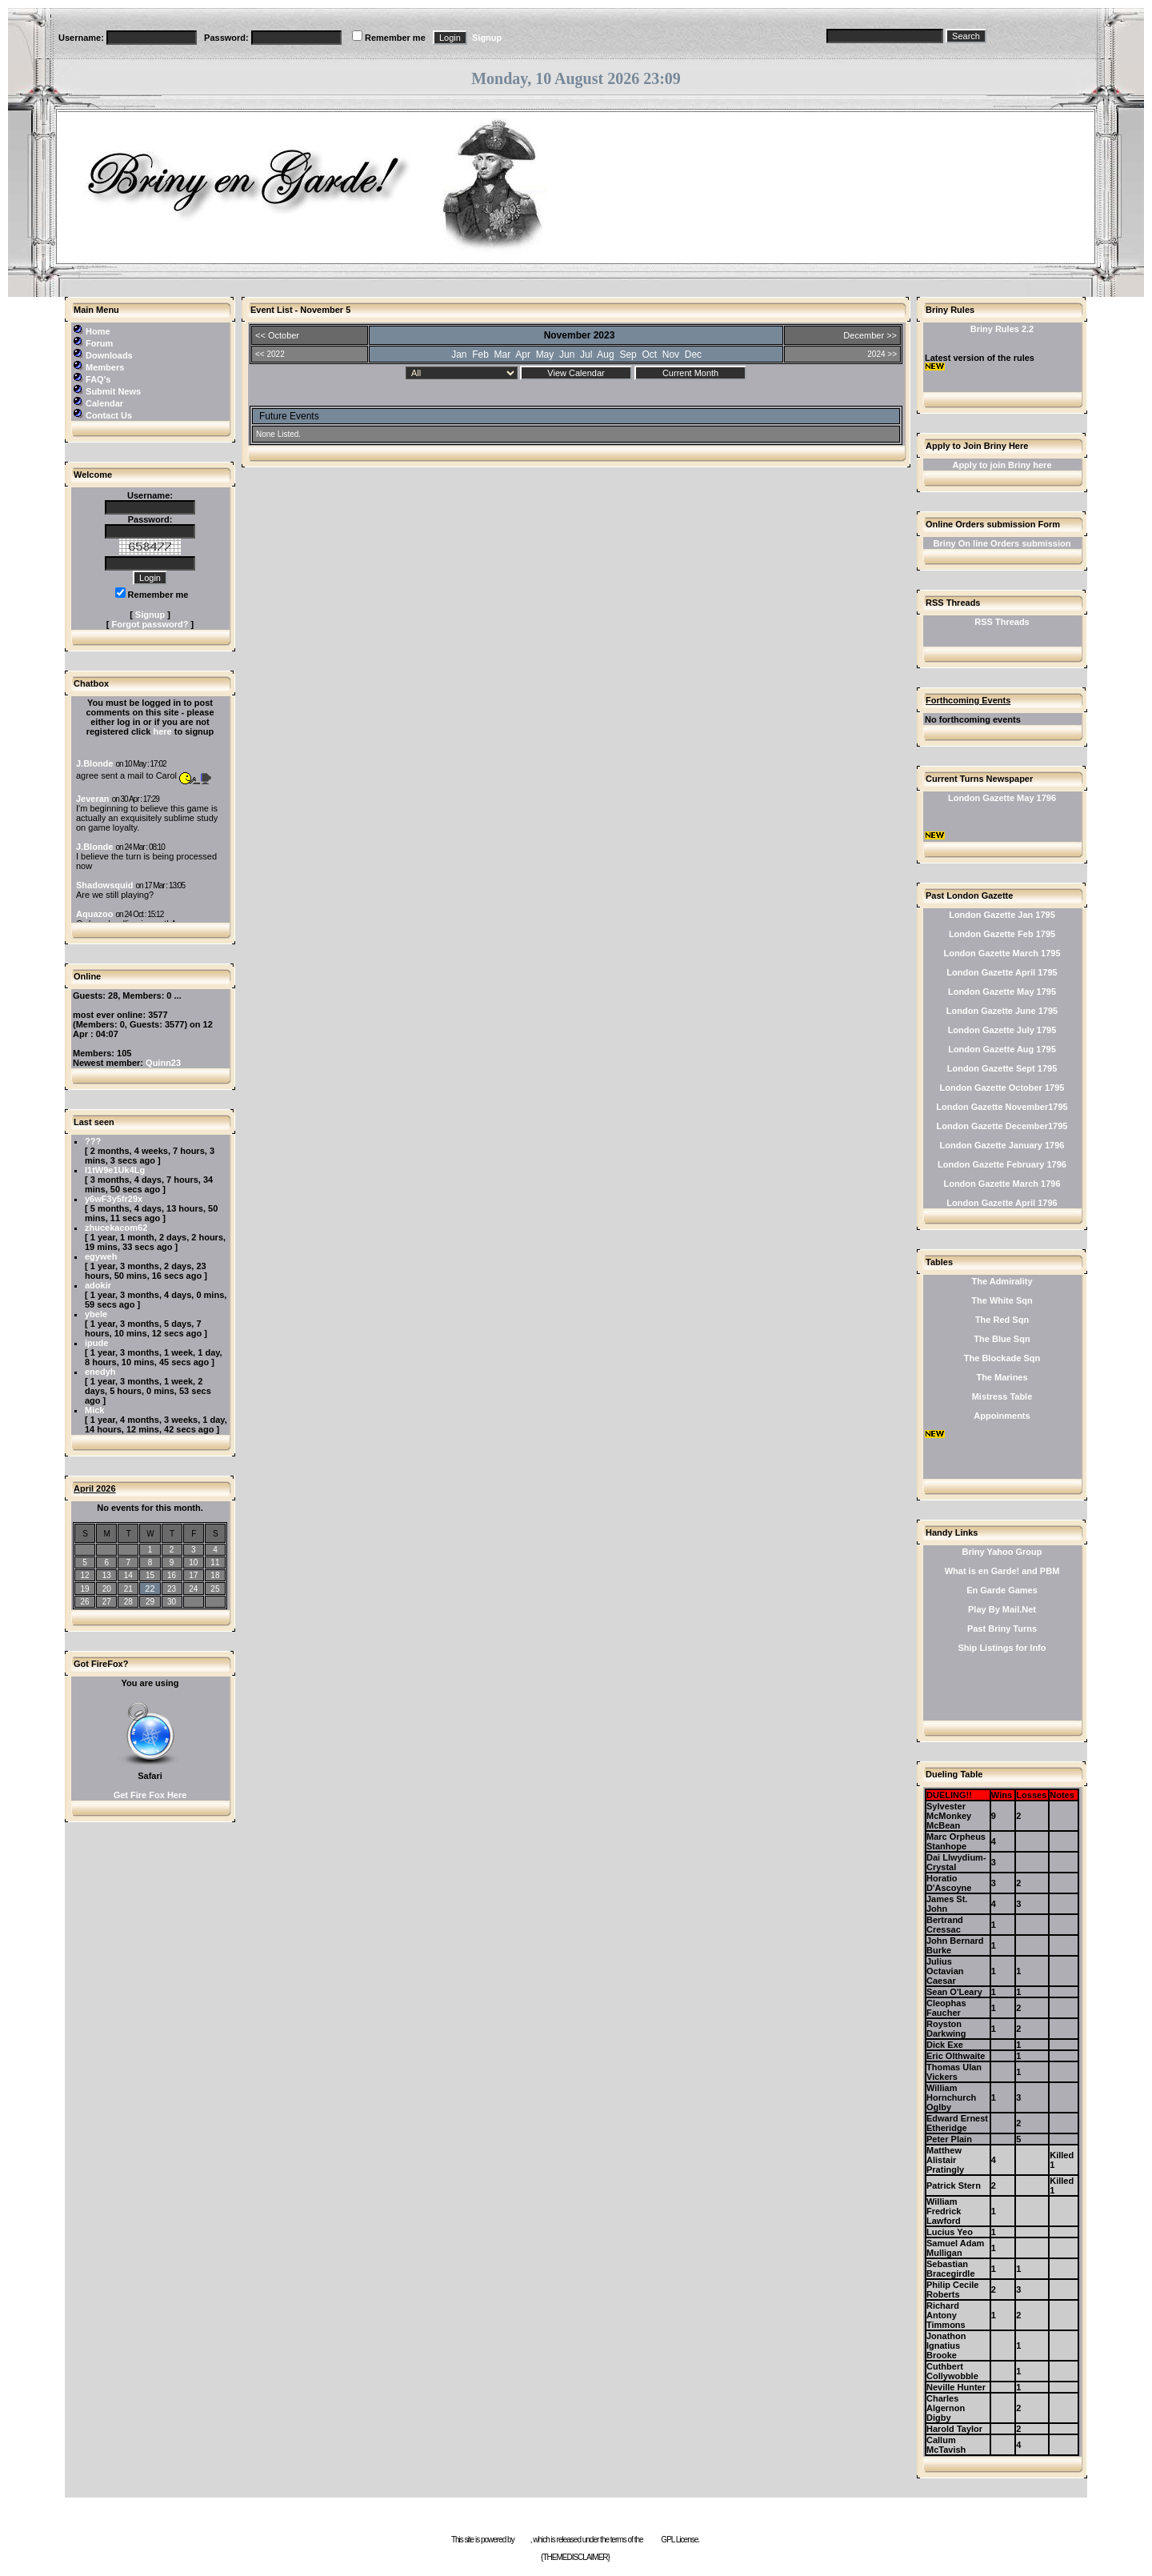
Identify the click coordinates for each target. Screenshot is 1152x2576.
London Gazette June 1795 (1002, 1011)
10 (193, 1562)
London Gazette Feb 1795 (1002, 934)
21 (128, 1588)
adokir (98, 1285)
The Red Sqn (1002, 1319)
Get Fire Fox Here (150, 1795)
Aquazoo (94, 914)
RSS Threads (1001, 622)
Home (98, 331)
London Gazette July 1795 (1002, 1030)
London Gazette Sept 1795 (1002, 1068)
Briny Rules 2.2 (1002, 329)
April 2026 (95, 1488)
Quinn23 (163, 1063)
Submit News (113, 391)
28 (128, 1601)
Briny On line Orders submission (1002, 543)
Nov (670, 354)
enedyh (100, 1371)
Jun (566, 354)
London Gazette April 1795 (1001, 972)
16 (171, 1575)
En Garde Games (1002, 1590)
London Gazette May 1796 (1002, 798)
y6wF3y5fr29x (113, 1199)
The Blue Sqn (1002, 1339)
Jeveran (93, 798)
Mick (94, 1410)
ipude (96, 1343)
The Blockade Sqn (1002, 1358)
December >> (870, 335)
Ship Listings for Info (1002, 1648)
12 (85, 1575)
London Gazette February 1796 (1002, 1164)
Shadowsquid (105, 885)
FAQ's (98, 379)
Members (105, 367)
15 (150, 1575)
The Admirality (1002, 1281)
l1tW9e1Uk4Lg (115, 1170)
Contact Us (109, 415)
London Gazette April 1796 (1001, 1203)
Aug (605, 354)
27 (106, 1601)
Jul (586, 354)
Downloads (109, 355)
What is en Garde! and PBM (1002, 1571)
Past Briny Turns (1002, 1628)
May (545, 354)
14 (128, 1575)
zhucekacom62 (116, 1227)
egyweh (101, 1256)
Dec (693, 354)
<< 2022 (270, 354)
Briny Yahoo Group (1002, 1551)
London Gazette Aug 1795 (1002, 1049)
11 (214, 1562)
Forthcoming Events (968, 700)
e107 (522, 2539)
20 (106, 1588)
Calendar (104, 403)
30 (171, 1601)
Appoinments (1002, 1415)
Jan (458, 354)
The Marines (1001, 1377)
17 (193, 1575)
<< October (277, 335)
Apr (522, 354)
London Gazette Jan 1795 (1002, 914)
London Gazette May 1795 (1002, 991)
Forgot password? (150, 624)
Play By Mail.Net (1002, 1609)
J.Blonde (94, 763)
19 (85, 1588)
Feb (480, 354)
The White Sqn (1001, 1300)
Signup (487, 37)
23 (171, 1588)
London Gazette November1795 (1001, 1107)
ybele (96, 1314)
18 (214, 1575)
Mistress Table (1002, 1396)
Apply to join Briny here (1001, 465)
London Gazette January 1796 (1002, 1145)
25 (214, 1588)
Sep (627, 354)
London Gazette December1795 (1002, 1126)
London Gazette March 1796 (1001, 1183)
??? (93, 1141)
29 (150, 1601)
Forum (99, 343)
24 (193, 1588)
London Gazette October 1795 (1002, 1087)
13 (106, 1575)
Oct (649, 354)
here (162, 731)
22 (149, 1588)
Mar (502, 354)
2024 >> (882, 354)
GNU (651, 2539)
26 (85, 1601)
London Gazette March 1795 (1001, 953)
